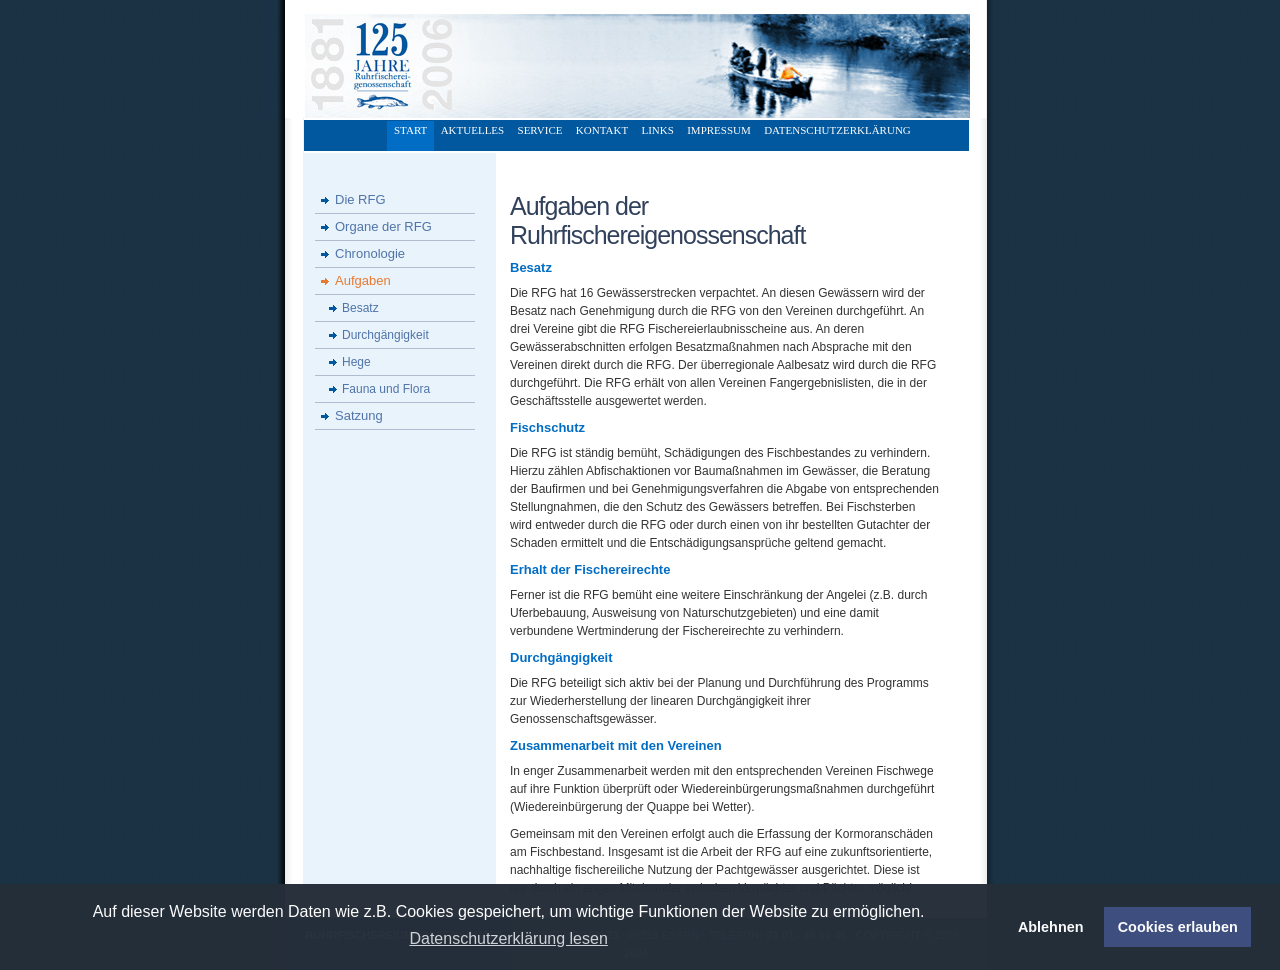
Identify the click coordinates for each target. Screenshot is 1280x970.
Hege (356, 362)
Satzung (359, 415)
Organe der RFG (383, 226)
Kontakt (602, 130)
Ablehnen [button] (1051, 927)
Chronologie (370, 253)
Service (540, 130)
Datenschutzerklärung (837, 130)
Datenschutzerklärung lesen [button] (508, 938)
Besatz (360, 308)
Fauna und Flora (386, 389)
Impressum (719, 130)
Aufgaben (363, 280)
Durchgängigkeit (385, 335)
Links (657, 130)
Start (410, 130)
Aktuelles (473, 130)
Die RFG (360, 199)
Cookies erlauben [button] (1178, 927)
